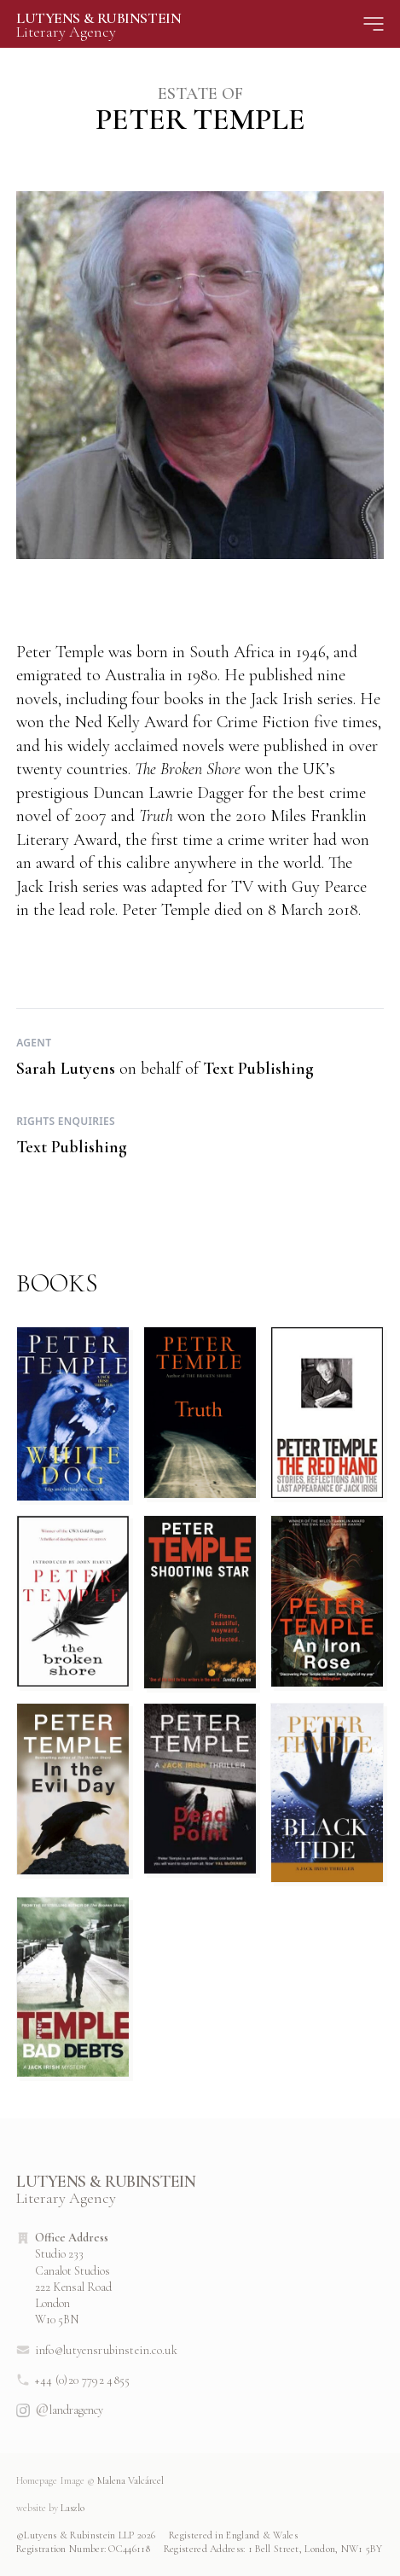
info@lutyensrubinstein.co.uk (96, 2350)
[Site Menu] (373, 24)
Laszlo (50, 2508)
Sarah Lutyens (65, 1068)
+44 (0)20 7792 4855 (73, 2380)
